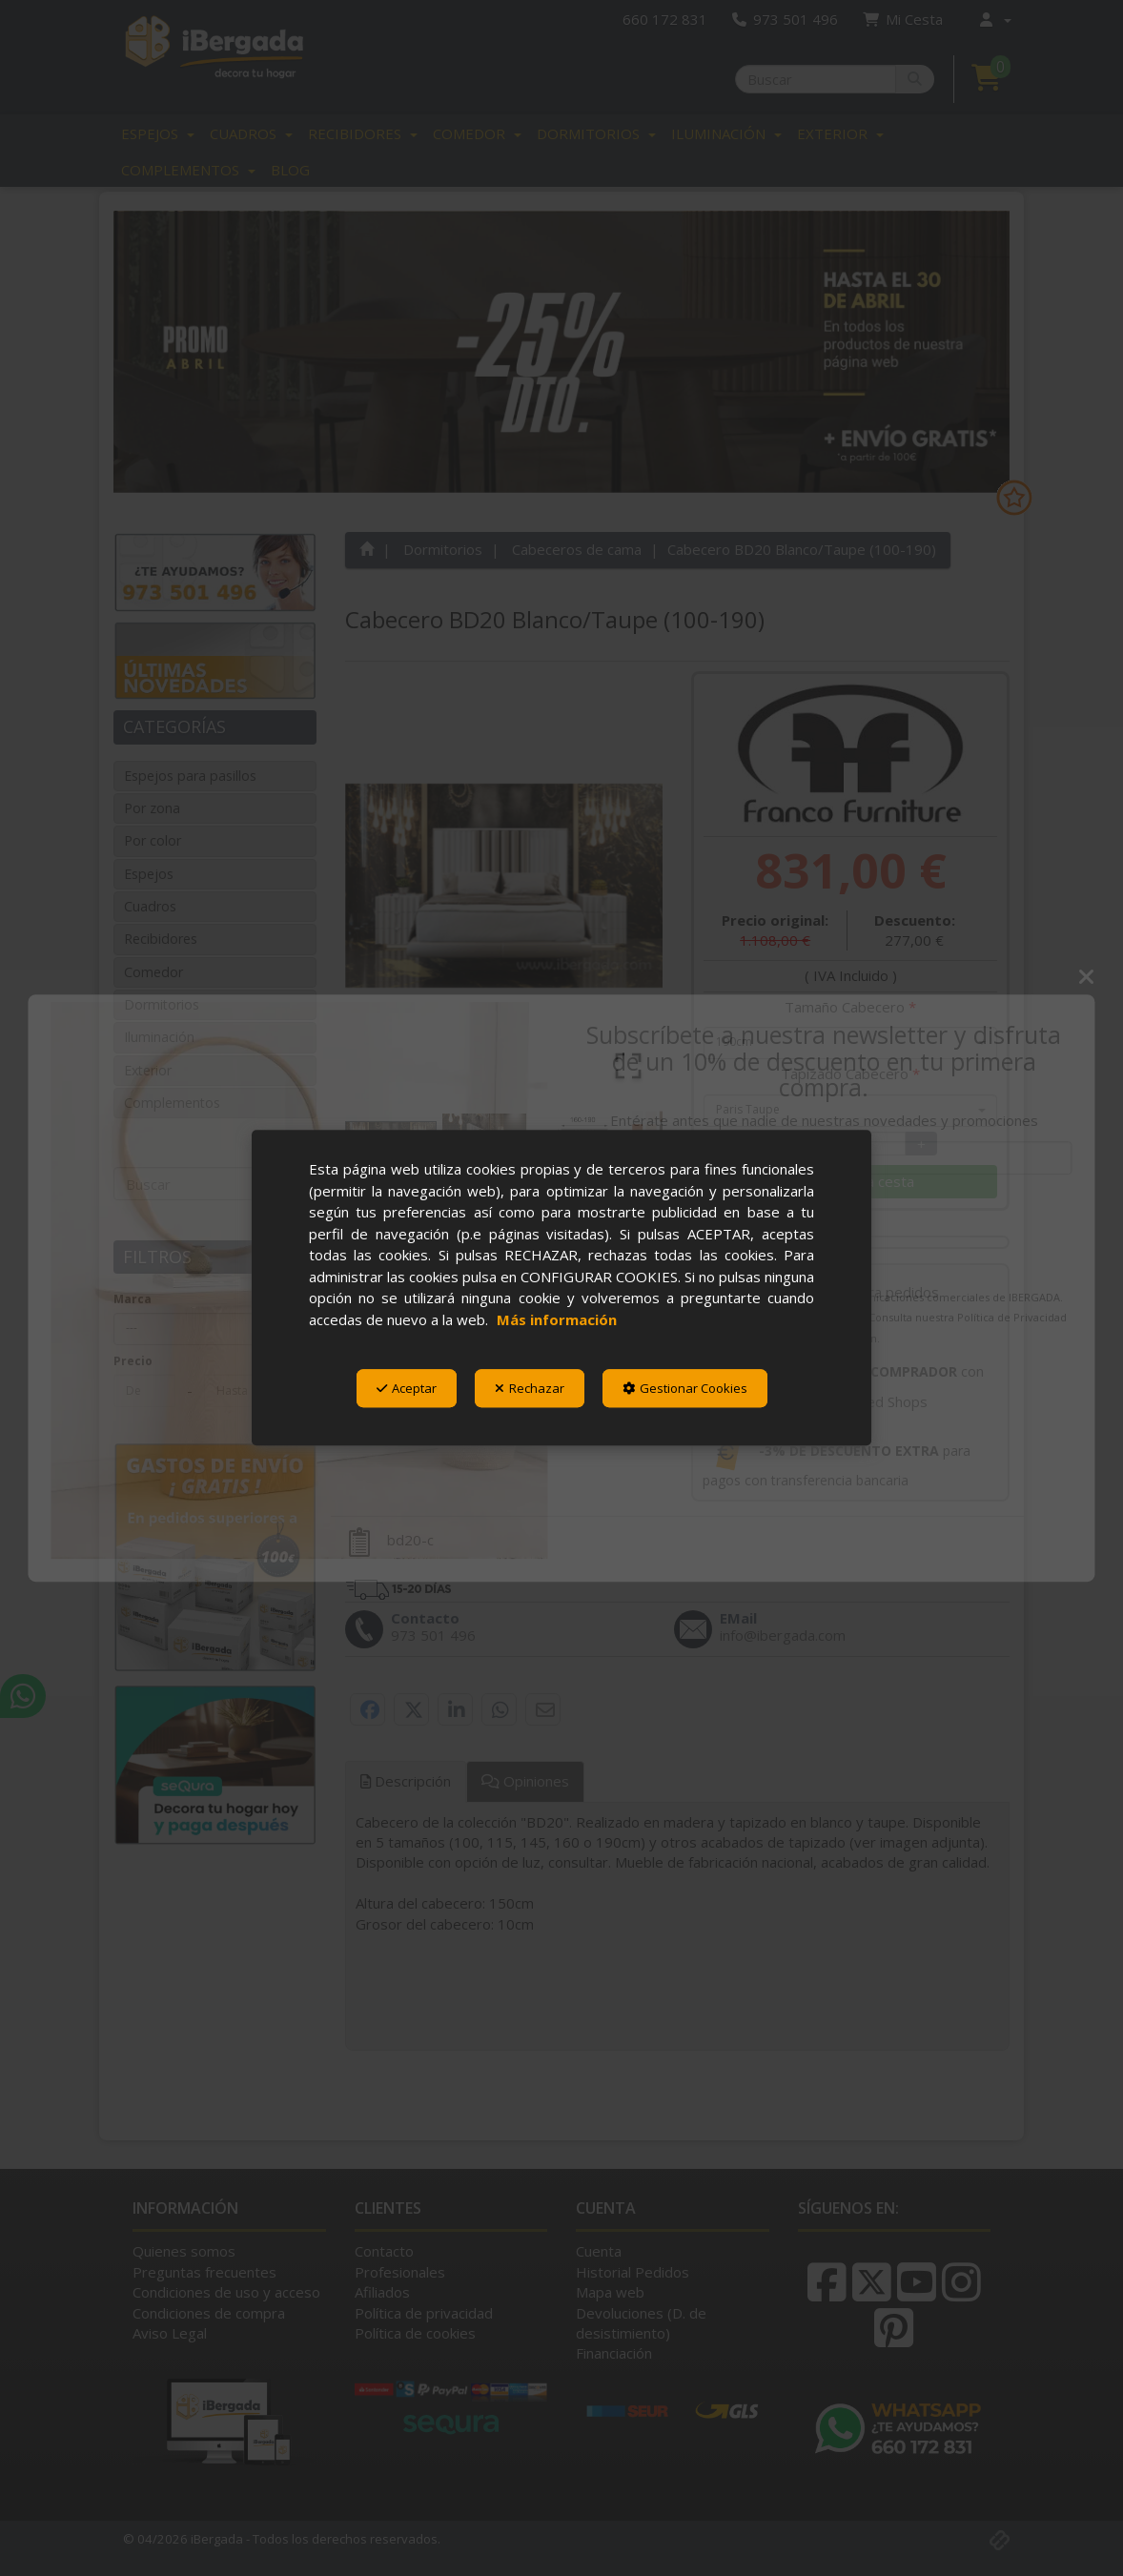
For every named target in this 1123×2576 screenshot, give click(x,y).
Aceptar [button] (407, 1388)
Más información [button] (557, 1319)
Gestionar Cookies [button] (685, 1388)
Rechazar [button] (529, 1388)
